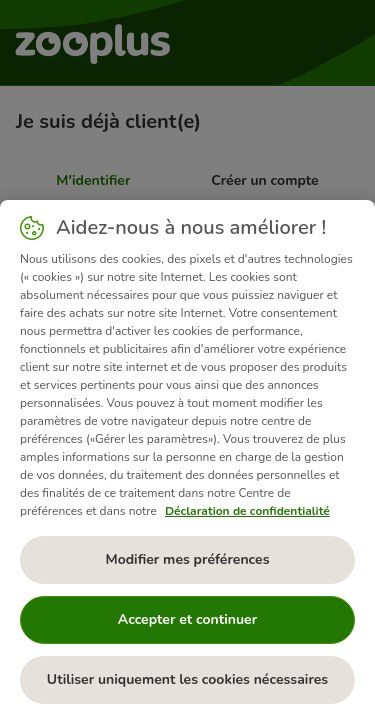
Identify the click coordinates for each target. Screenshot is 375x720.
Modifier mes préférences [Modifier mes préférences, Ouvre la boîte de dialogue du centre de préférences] (188, 559)
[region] (187, 460)
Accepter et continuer (187, 619)
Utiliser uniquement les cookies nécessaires (187, 679)
